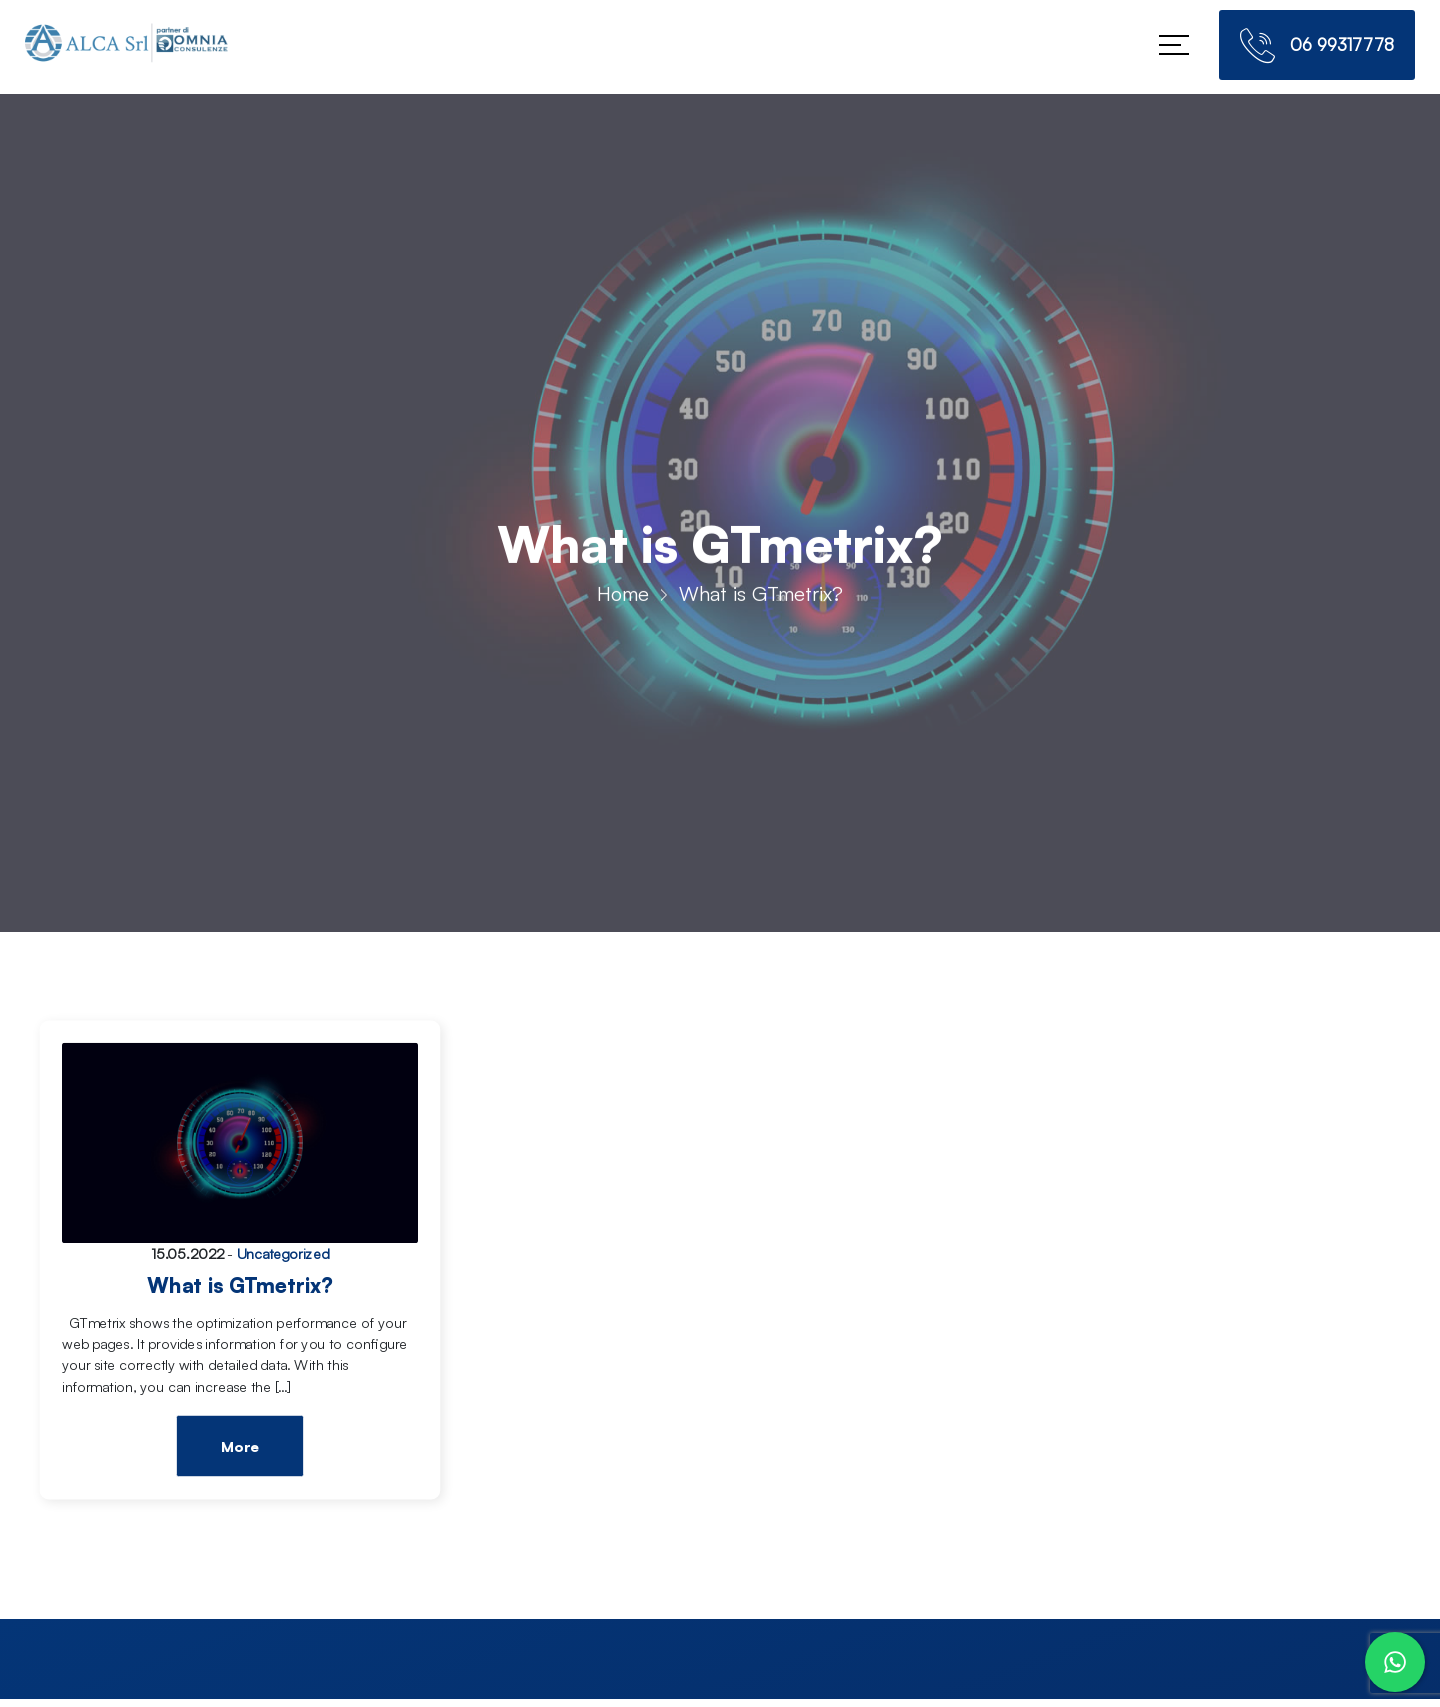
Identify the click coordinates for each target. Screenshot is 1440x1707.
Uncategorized (283, 1254)
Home (623, 597)
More (239, 1447)
